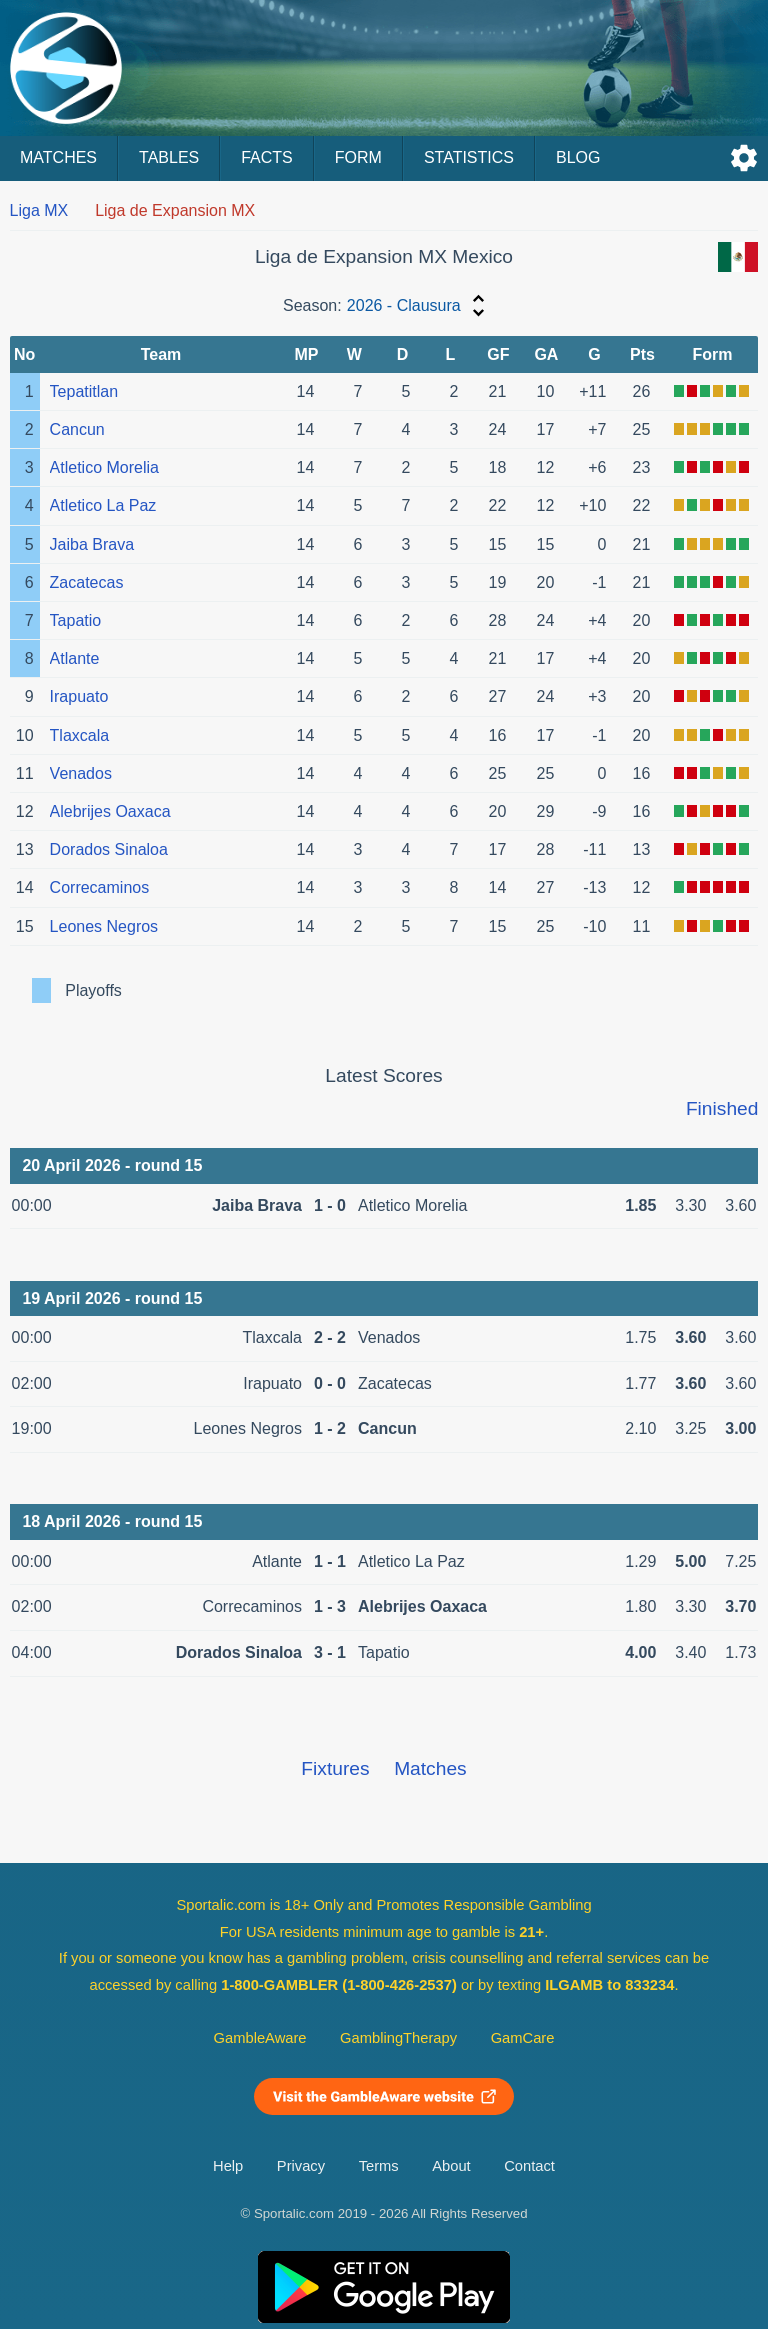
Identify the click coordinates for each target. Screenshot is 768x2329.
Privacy (301, 2166)
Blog (578, 157)
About (451, 2166)
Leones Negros (104, 926)
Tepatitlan (84, 391)
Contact (529, 2166)
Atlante (75, 658)
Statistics (469, 157)
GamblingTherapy (398, 2038)
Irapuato (79, 696)
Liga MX (39, 210)
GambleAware (260, 2038)
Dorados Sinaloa (109, 849)
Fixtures (335, 1768)
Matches (58, 157)
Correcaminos (100, 887)
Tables (169, 157)
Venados (81, 773)
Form (358, 157)
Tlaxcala (80, 735)
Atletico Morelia (104, 467)
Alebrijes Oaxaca (110, 811)
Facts (267, 157)
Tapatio (76, 620)
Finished (722, 1108)
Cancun (77, 429)
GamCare (523, 2038)
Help (228, 2166)
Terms (379, 2166)
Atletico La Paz (103, 505)
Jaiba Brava (92, 544)
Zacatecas (87, 582)
